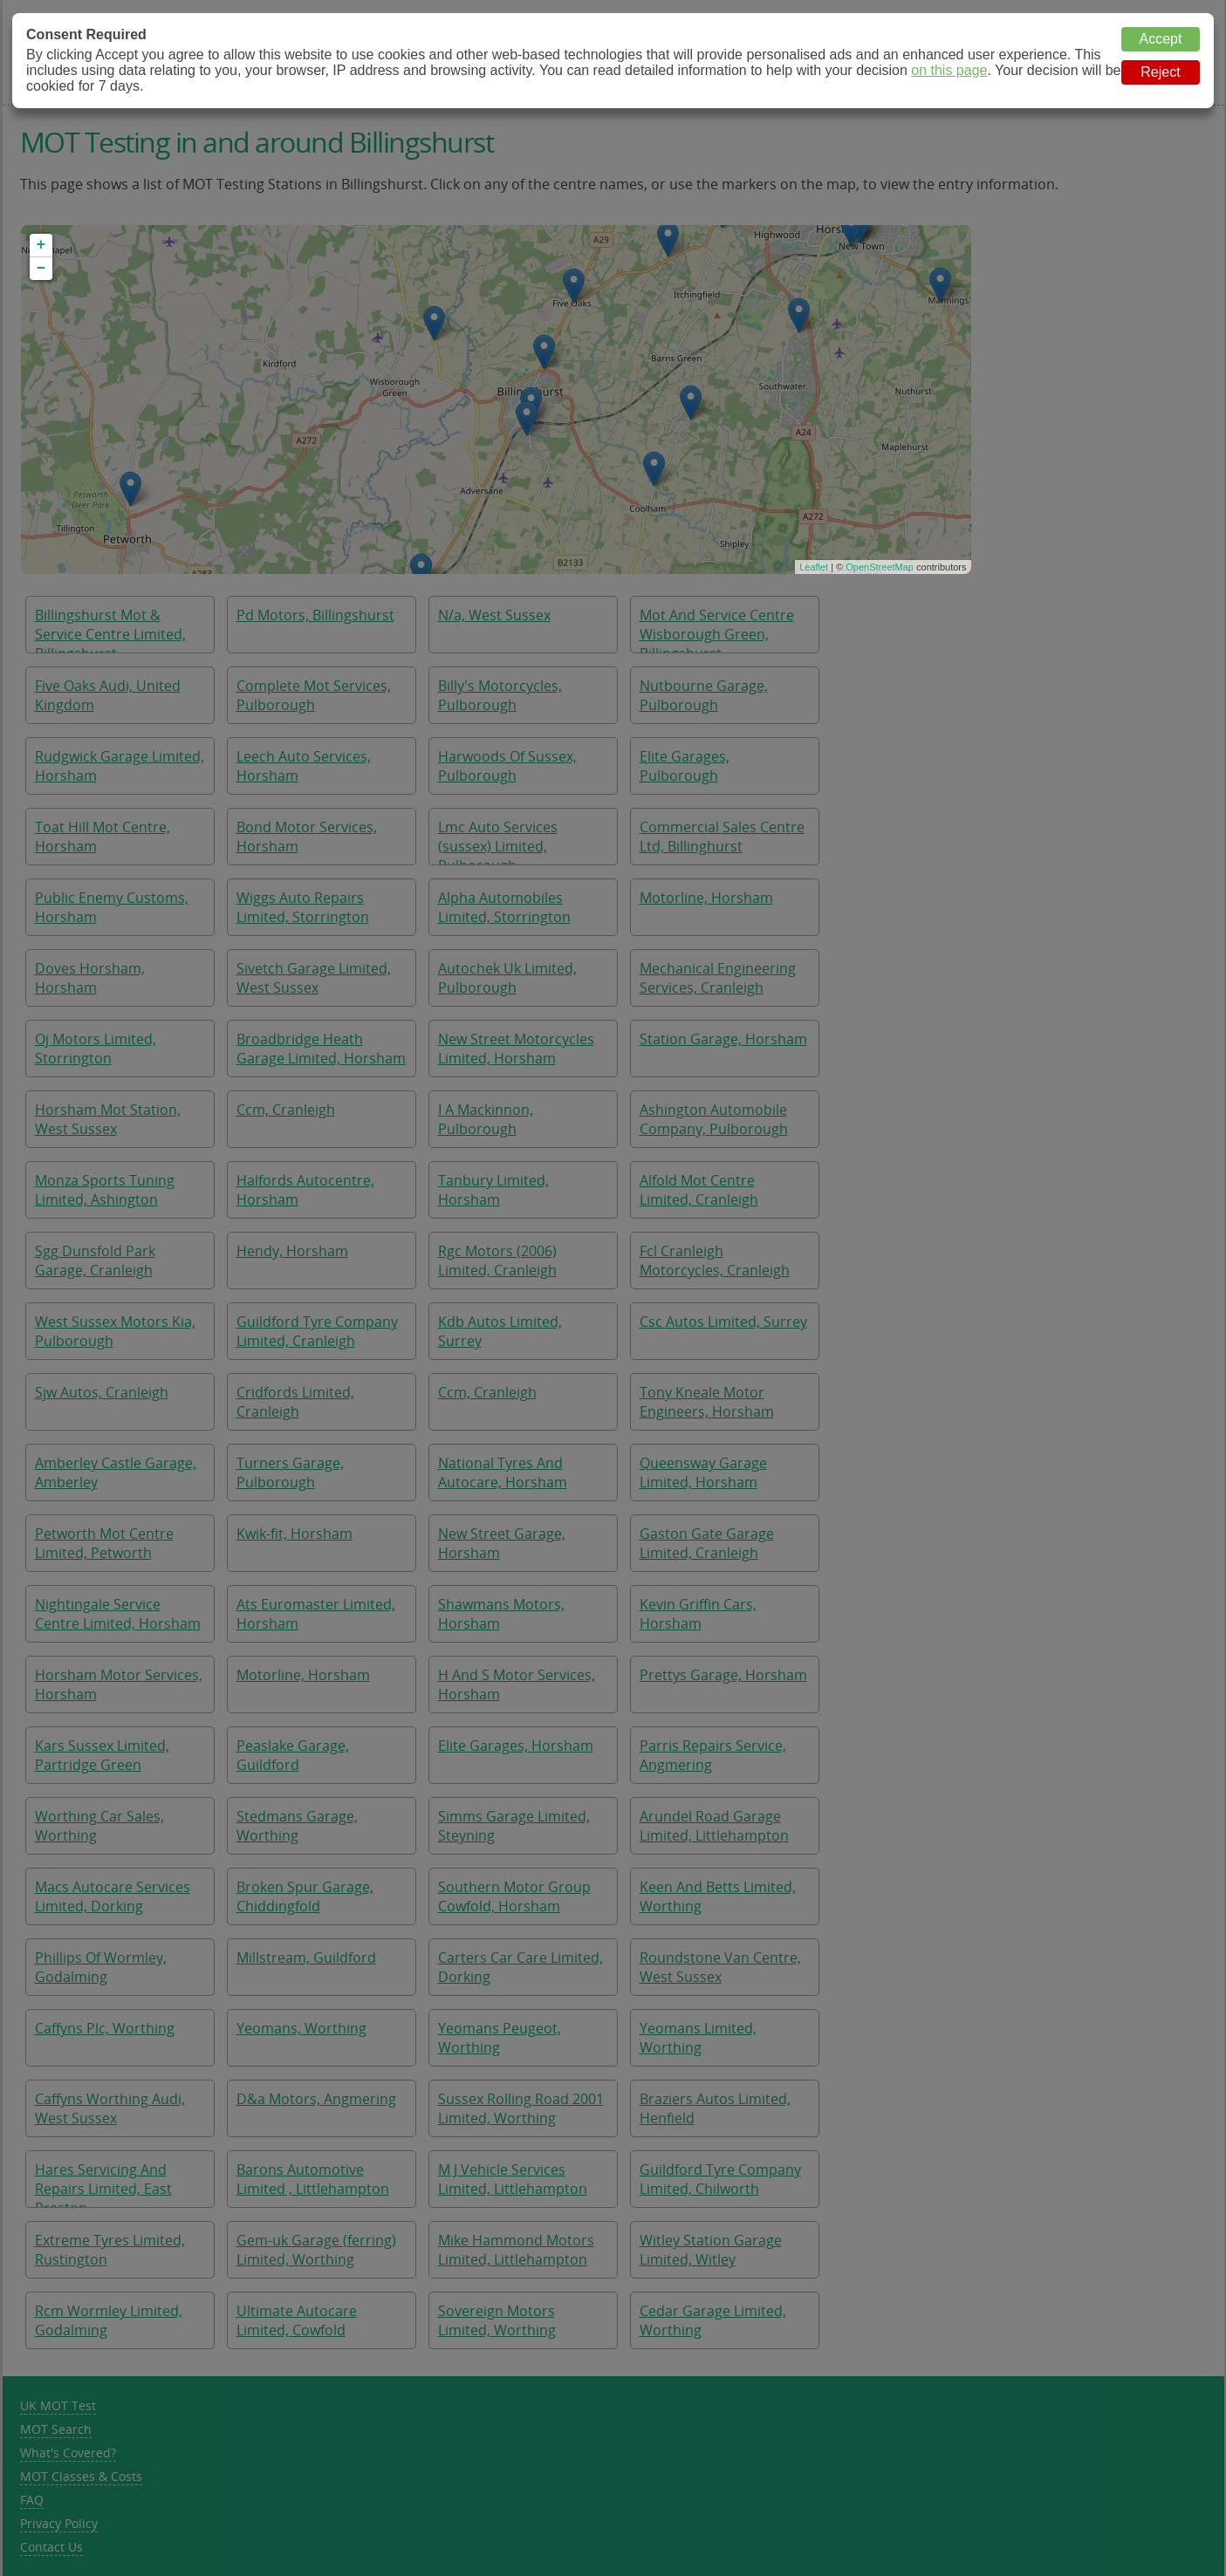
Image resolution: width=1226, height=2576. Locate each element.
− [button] (41, 268)
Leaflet (813, 567)
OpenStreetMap (880, 567)
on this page (949, 70)
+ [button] (41, 245)
